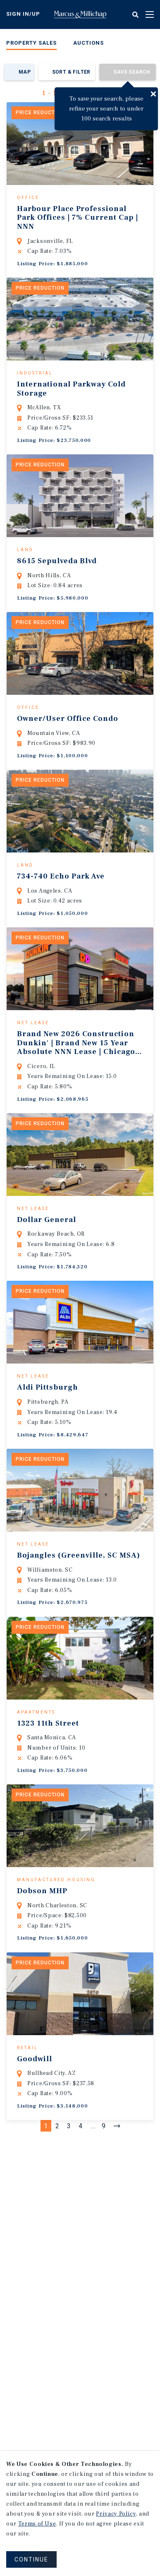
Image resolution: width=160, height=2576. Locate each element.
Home (80, 14)
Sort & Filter (71, 72)
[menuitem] (31, 44)
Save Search (131, 72)
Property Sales (31, 43)
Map (25, 72)
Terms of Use (37, 2524)
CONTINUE (31, 2559)
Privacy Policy (116, 2514)
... (93, 2254)
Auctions (88, 43)
